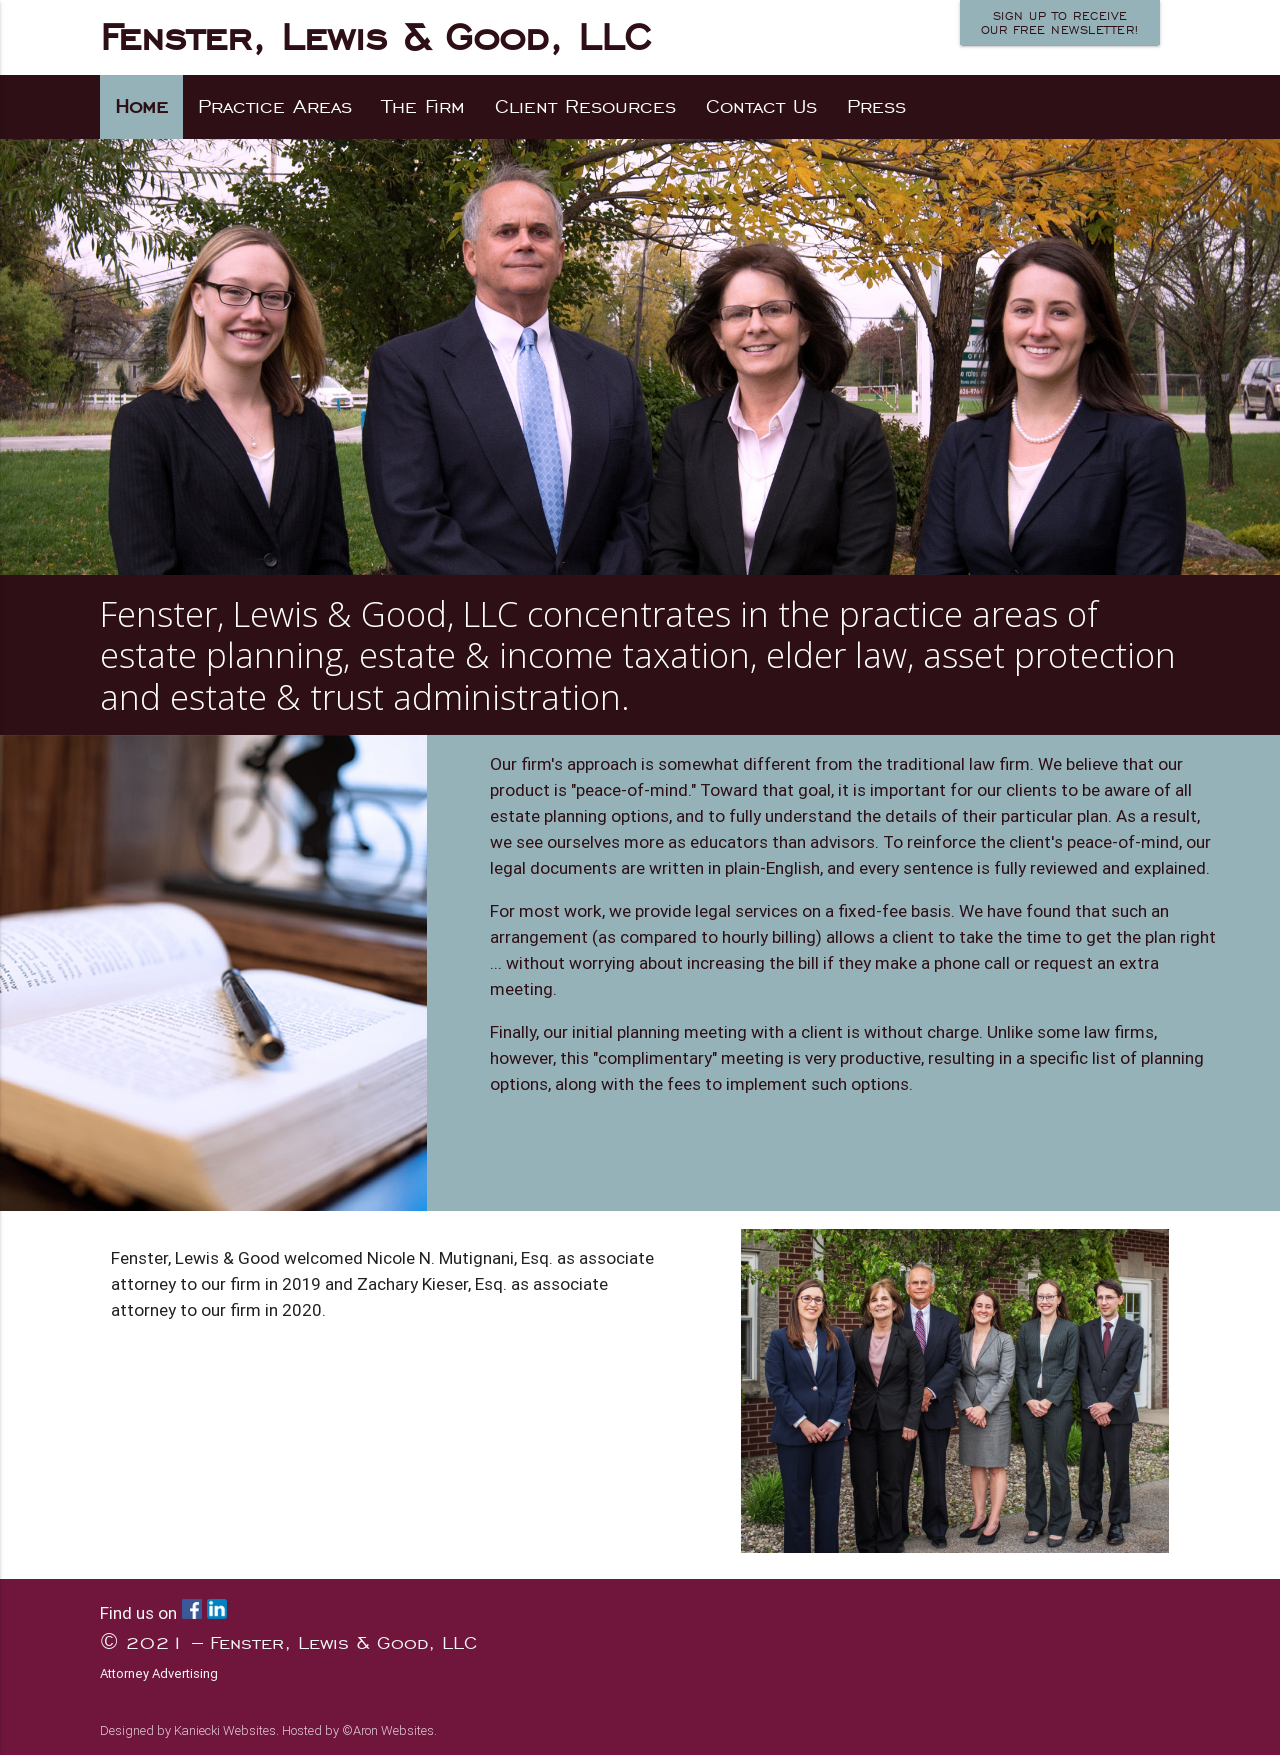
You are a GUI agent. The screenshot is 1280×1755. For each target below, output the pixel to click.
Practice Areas (275, 106)
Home (141, 106)
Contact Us (761, 106)
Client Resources (585, 106)
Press (876, 106)
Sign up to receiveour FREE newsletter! (1060, 23)
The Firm (423, 106)
